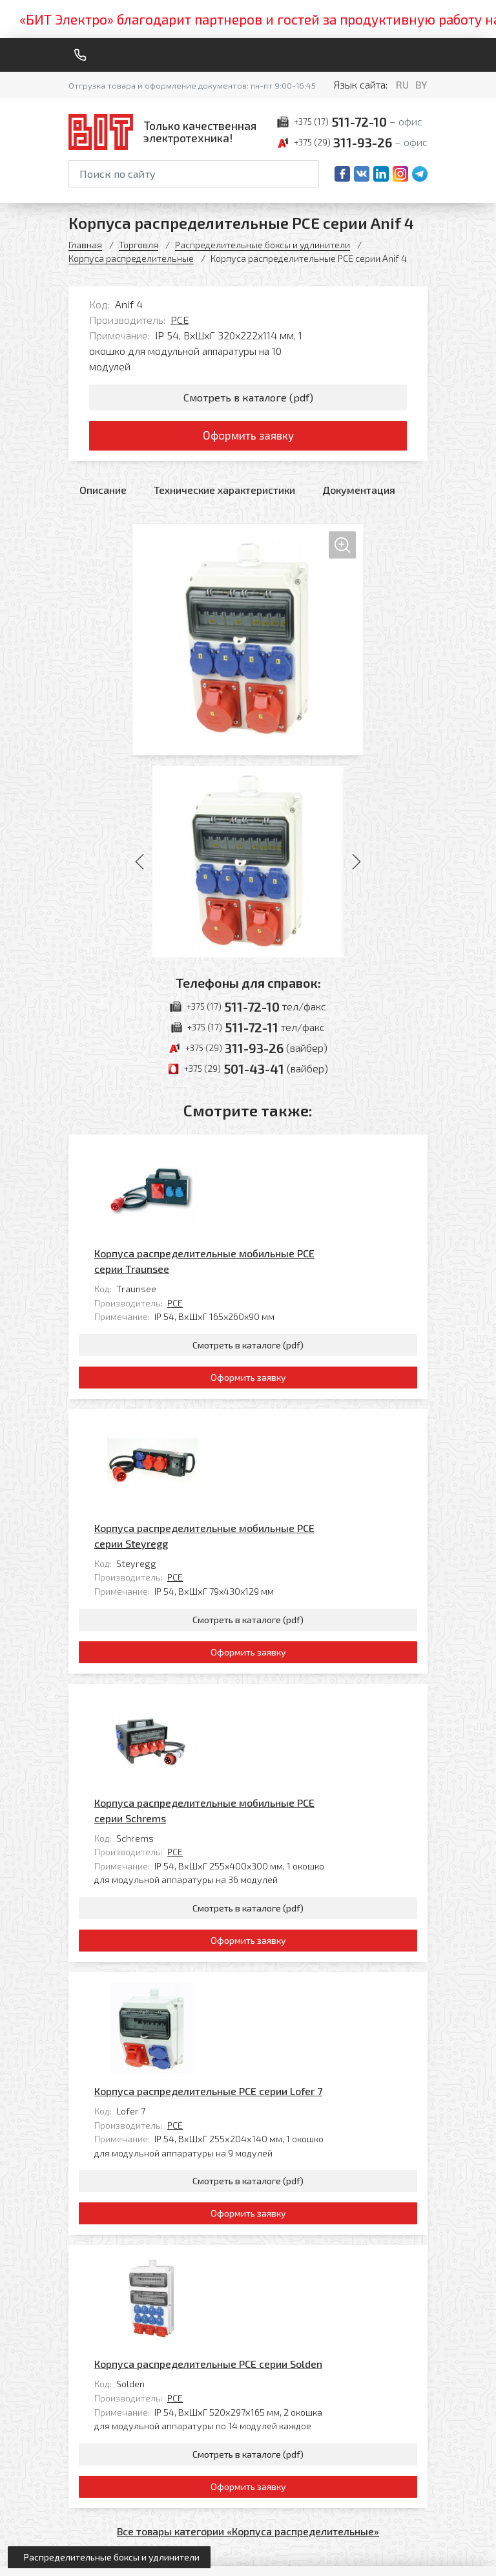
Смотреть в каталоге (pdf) (248, 398)
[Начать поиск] (308, 173)
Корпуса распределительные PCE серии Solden (299, 1901)
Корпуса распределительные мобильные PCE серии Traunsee (295, 1162)
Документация (358, 492)
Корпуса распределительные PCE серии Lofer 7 (299, 1715)
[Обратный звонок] (80, 55)
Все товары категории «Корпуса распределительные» (248, 2082)
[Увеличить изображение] (248, 642)
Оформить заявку (248, 438)
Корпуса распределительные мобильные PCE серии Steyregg (295, 1349)
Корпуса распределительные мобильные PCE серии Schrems (295, 1535)
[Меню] (422, 55)
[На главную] (165, 131)
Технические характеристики (224, 492)
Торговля (138, 244)
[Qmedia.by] (394, 2557)
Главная (85, 244)
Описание (103, 492)
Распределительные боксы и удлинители (262, 244)
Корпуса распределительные (131, 258)
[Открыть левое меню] (109, 2557)
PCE (179, 320)
